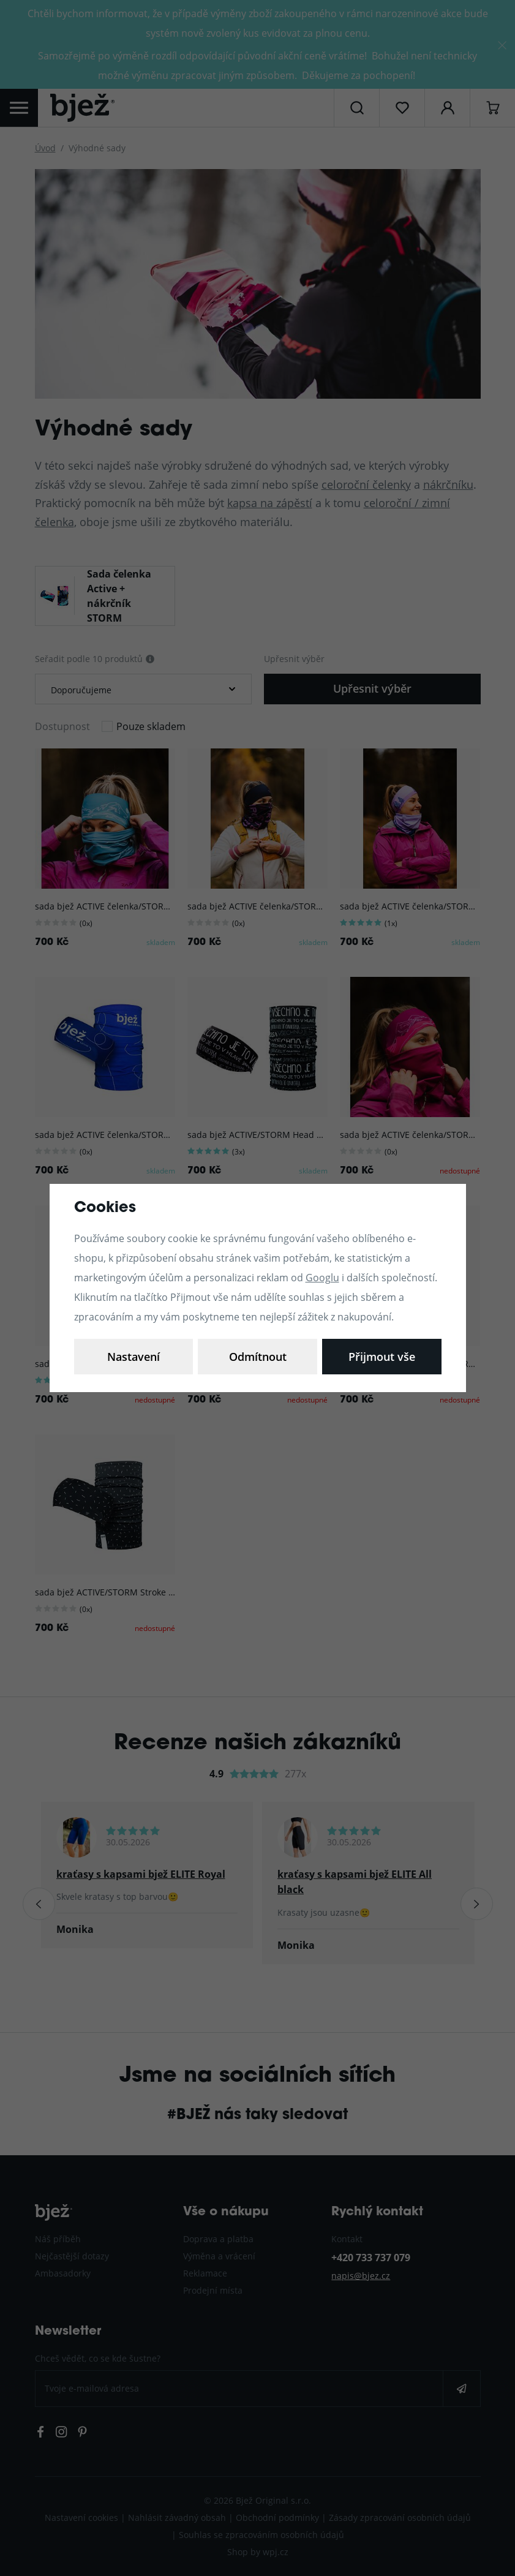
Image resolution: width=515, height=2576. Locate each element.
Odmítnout (258, 1356)
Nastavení (133, 1356)
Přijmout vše (381, 1356)
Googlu (322, 1277)
